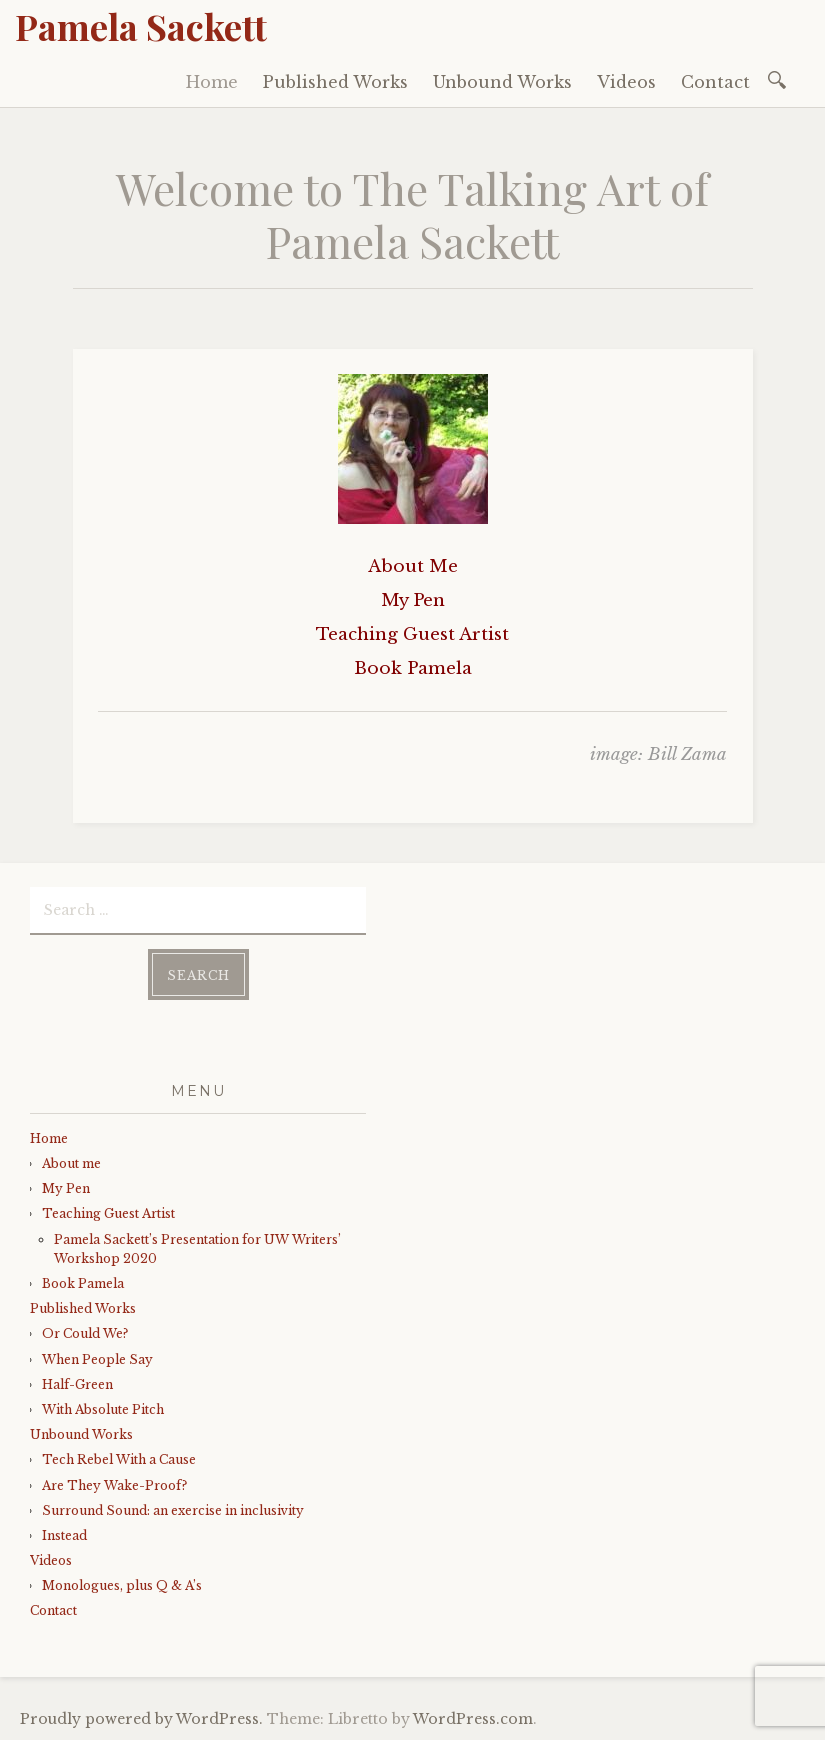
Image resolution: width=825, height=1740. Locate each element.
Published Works (335, 82)
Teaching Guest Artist (108, 1213)
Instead (64, 1535)
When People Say (99, 1359)
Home (212, 82)
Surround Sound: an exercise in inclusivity (173, 1510)
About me (71, 1163)
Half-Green (77, 1384)
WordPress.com (473, 1719)
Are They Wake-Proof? (114, 1485)
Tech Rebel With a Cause (119, 1459)
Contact (715, 82)
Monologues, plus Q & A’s (122, 1585)
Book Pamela (83, 1283)
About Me (413, 566)
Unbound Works (502, 82)
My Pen (66, 1188)
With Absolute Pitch (103, 1409)
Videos (626, 82)
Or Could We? (85, 1333)
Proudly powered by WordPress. (141, 1719)
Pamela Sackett (141, 26)
